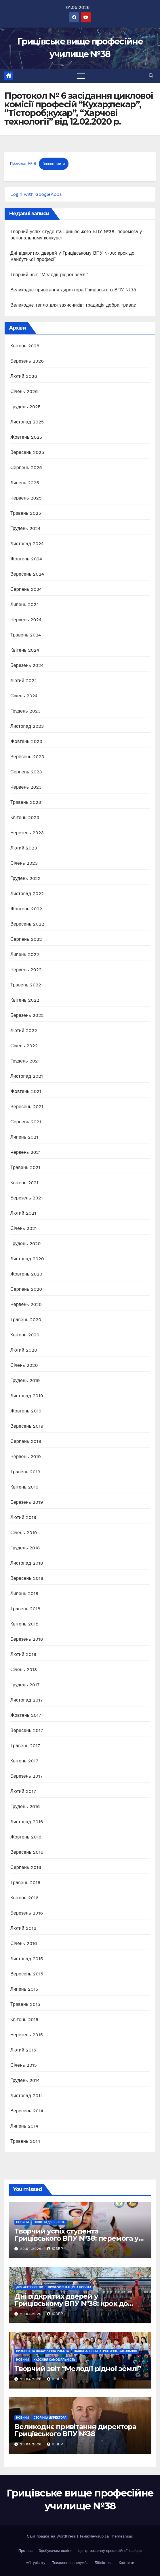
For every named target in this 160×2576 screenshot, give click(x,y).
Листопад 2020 (27, 1258)
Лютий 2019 (23, 1517)
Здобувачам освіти (55, 2550)
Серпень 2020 (26, 1289)
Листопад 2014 (26, 2095)
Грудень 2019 (25, 1380)
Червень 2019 (25, 1456)
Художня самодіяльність (54, 2359)
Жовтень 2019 (25, 1411)
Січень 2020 (24, 1365)
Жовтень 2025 (26, 437)
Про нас (25, 2550)
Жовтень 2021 (25, 1091)
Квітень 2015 (24, 2019)
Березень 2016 (26, 1913)
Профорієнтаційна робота (70, 2287)
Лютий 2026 (23, 376)
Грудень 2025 (25, 406)
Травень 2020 (25, 1319)
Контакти (126, 2562)
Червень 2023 (26, 787)
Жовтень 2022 (26, 908)
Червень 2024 (26, 619)
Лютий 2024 (23, 680)
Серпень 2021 (25, 1122)
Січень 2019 (23, 1532)
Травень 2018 (25, 1608)
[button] (151, 75)
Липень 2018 (24, 1593)
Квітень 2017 (24, 1761)
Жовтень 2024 (26, 559)
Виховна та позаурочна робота (42, 2351)
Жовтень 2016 (25, 1837)
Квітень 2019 (24, 1487)
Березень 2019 (26, 1502)
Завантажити (54, 164)
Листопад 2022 (27, 893)
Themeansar (121, 2536)
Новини (22, 2222)
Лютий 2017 (23, 1791)
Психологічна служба (70, 2562)
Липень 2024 (24, 604)
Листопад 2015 (26, 1958)
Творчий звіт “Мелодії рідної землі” (49, 274)
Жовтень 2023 (26, 741)
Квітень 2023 (24, 817)
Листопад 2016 (26, 1821)
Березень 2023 (27, 832)
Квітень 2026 (24, 346)
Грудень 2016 (25, 1806)
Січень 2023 (24, 863)
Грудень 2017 (25, 1684)
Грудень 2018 (25, 1548)
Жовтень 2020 (26, 1274)
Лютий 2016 (23, 1928)
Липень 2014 (24, 2126)
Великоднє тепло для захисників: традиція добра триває (73, 305)
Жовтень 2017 (25, 1715)
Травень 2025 (25, 513)
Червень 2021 (25, 1152)
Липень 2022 (24, 954)
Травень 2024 (25, 635)
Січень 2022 (24, 1045)
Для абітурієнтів (29, 2287)
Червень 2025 (26, 498)
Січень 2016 (23, 1943)
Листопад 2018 (26, 1563)
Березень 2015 (26, 2034)
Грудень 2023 (25, 711)
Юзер (55, 2249)
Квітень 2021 (24, 1182)
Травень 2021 (25, 1167)
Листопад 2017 (26, 1700)
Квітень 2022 (24, 1000)
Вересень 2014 (26, 2111)
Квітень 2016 (24, 1897)
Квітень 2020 (24, 1335)
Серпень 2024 (26, 589)
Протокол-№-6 (23, 164)
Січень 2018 (23, 1669)
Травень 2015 (25, 2004)
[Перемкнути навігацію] (81, 76)
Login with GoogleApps (36, 194)
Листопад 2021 (26, 1076)
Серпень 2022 (26, 939)
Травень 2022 (25, 985)
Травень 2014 (25, 2141)
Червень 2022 (26, 969)
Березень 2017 (26, 1776)
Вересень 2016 (26, 1852)
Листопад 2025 (27, 422)
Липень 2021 (24, 1137)
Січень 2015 (23, 2065)
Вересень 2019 (26, 1426)
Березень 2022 (27, 1015)
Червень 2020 (26, 1304)
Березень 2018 (26, 1639)
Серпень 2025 (26, 467)
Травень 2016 (25, 1882)
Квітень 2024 (24, 650)
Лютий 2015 (23, 2050)
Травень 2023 (25, 802)
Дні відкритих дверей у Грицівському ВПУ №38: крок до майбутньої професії (71, 2303)
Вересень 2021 (26, 1106)
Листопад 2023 (27, 726)
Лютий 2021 (23, 1213)
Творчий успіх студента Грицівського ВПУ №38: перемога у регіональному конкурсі (76, 2238)
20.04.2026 (31, 2249)
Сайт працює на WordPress (52, 2536)
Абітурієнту (35, 2562)
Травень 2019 (25, 1471)
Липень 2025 (24, 482)
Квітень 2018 (24, 1624)
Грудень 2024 (25, 528)
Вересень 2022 (27, 924)
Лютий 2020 (23, 1350)
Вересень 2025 (27, 452)
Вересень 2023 (27, 756)
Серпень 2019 (25, 1441)
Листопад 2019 (26, 1395)
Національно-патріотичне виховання (105, 2351)
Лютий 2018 (23, 1654)
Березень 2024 (27, 665)
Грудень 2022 (25, 878)
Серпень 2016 (25, 1867)
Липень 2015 (24, 1989)
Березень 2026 (27, 361)
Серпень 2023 (26, 772)
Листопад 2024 (27, 543)
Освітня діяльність (49, 2222)
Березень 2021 (26, 1198)
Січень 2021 (23, 1228)
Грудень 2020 (25, 1243)
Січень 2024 (24, 695)
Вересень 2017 (26, 1730)
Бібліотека (104, 2562)
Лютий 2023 (23, 848)
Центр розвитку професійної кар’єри (110, 2550)
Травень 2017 (25, 1745)
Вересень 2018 (26, 1578)
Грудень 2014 (25, 2080)
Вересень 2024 (27, 574)
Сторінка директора (50, 2417)
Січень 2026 (24, 391)
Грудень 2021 (25, 1061)
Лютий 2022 (23, 1030)
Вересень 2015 (26, 1974)
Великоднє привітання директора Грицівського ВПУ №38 (73, 290)
